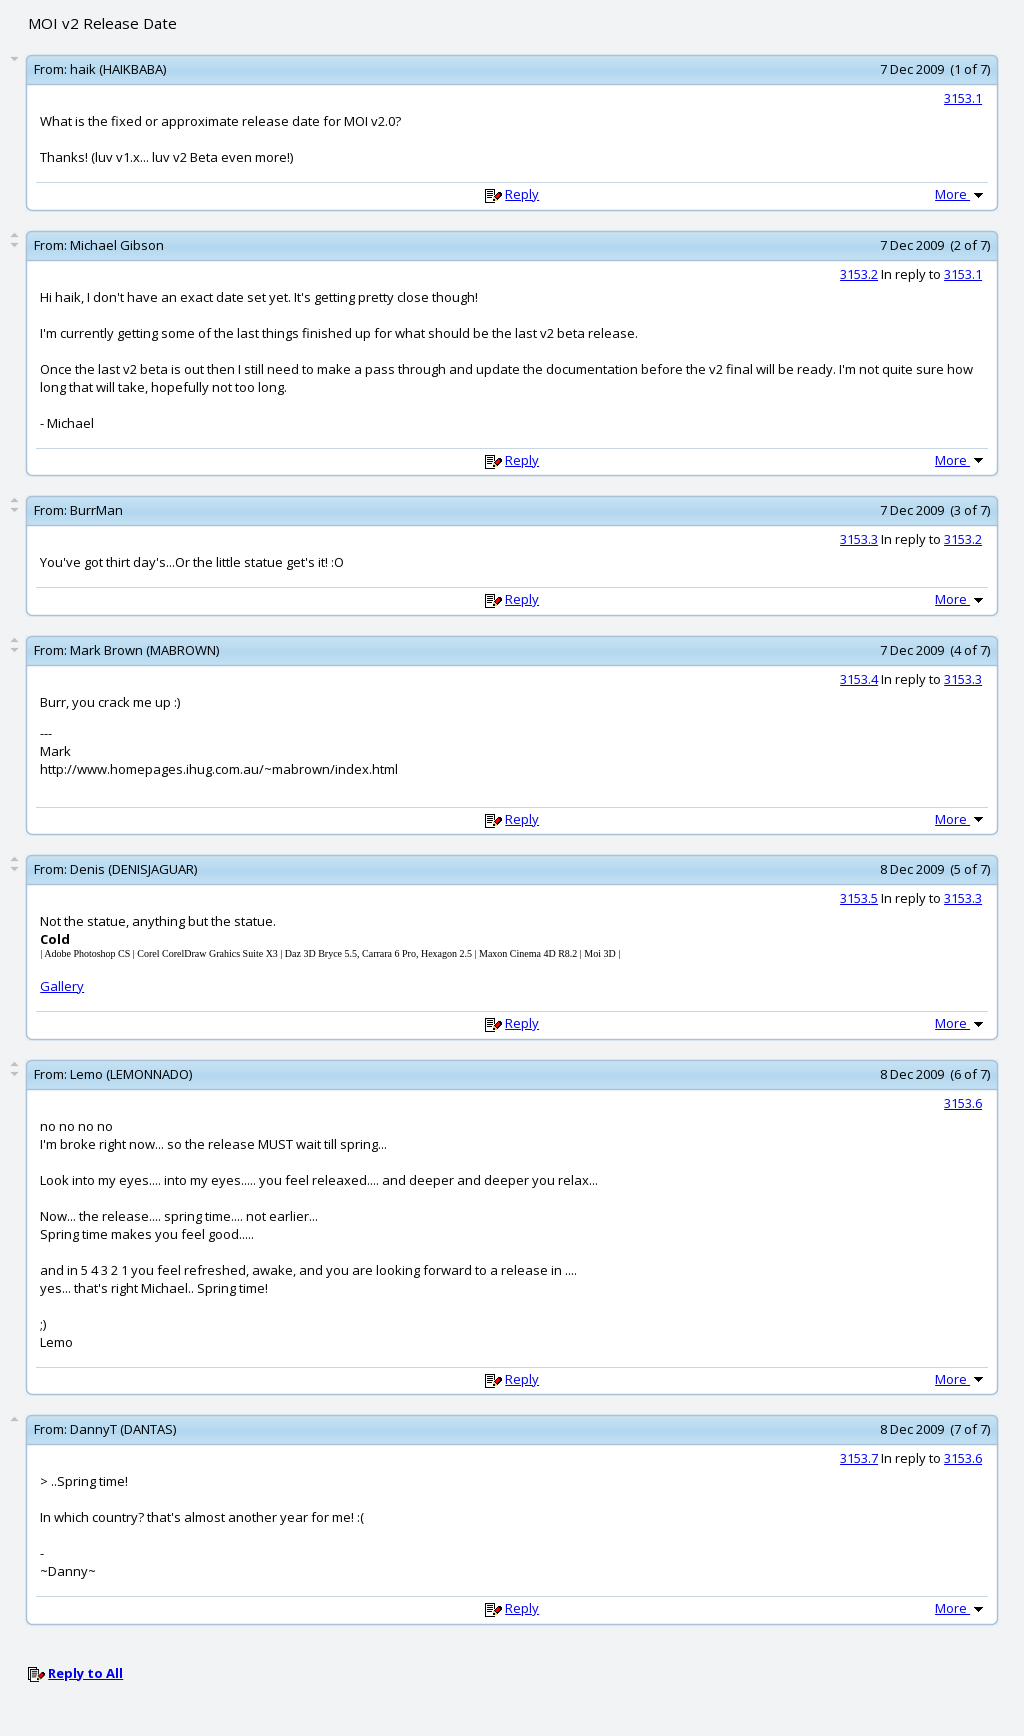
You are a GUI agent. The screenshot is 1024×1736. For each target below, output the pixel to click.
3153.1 (963, 98)
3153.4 (859, 679)
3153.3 (859, 539)
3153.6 (963, 1103)
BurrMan (96, 510)
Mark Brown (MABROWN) (144, 650)
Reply (522, 194)
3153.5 (859, 898)
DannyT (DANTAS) (123, 1429)
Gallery (62, 986)
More (961, 194)
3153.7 (859, 1458)
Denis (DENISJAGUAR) (133, 869)
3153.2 (859, 274)
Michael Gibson (117, 245)
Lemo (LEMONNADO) (131, 1074)
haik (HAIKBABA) (118, 69)
